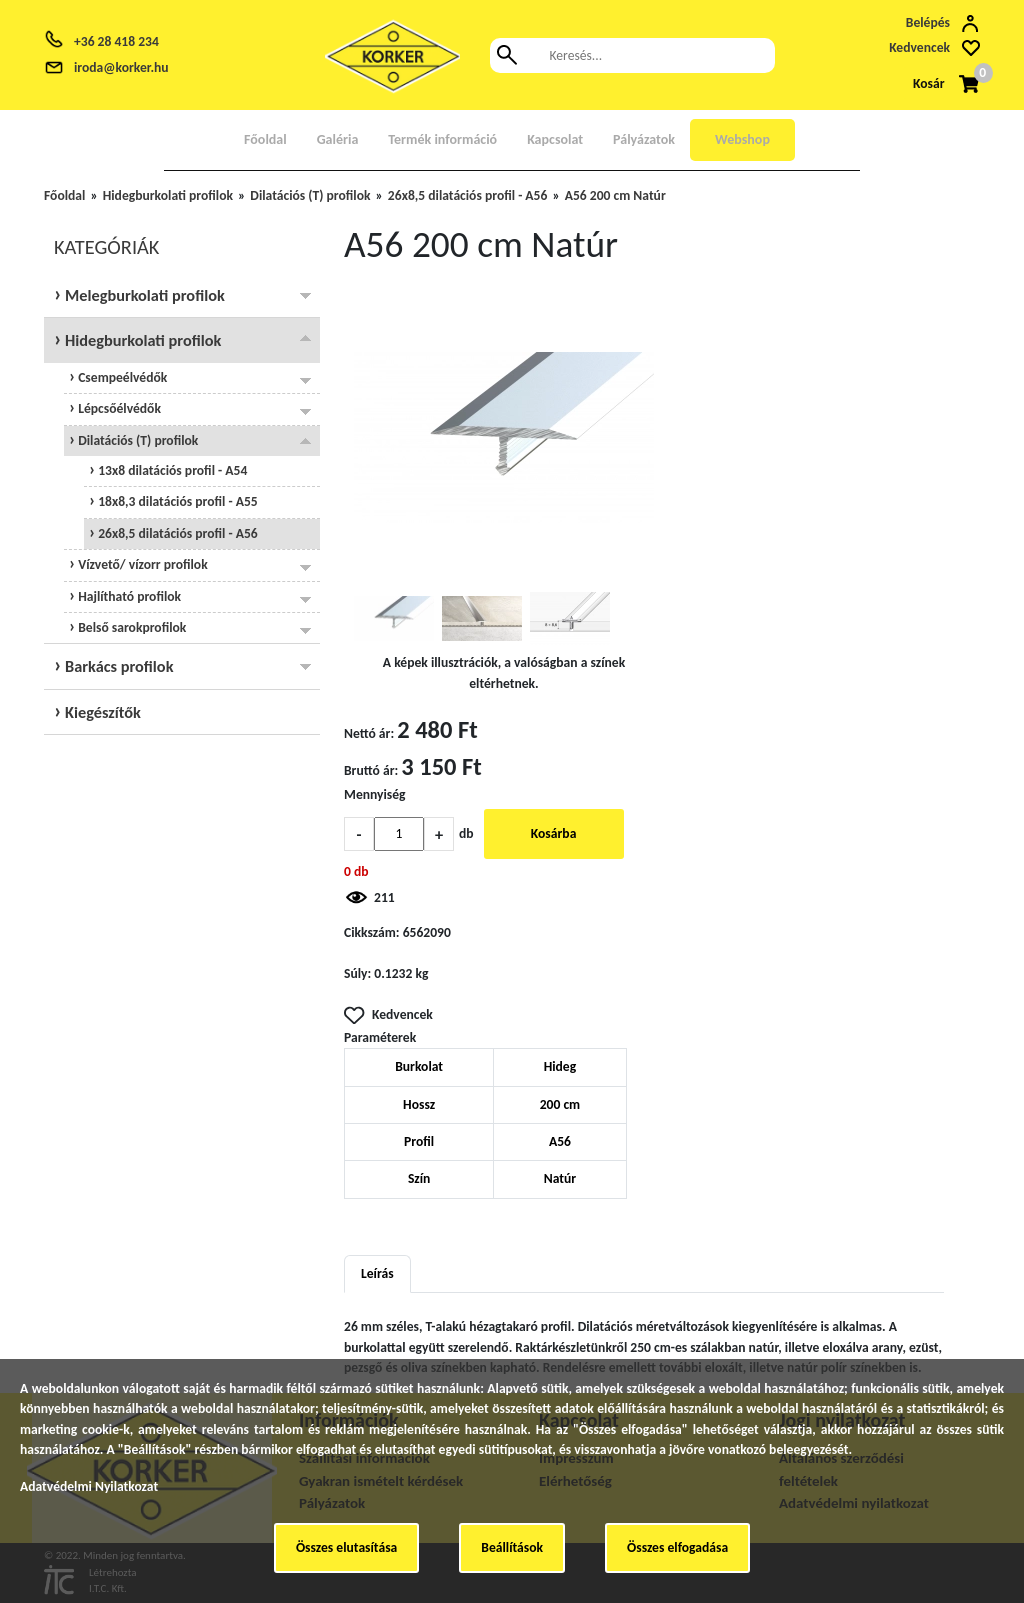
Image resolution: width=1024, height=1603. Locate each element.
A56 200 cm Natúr (615, 195)
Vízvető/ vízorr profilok (141, 564)
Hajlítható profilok (128, 596)
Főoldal (265, 139)
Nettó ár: (369, 733)
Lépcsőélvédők (118, 408)
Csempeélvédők (121, 377)
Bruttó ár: (371, 770)
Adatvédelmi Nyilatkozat (89, 1486)
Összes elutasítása (346, 1547)
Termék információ (442, 139)
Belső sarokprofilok (130, 627)
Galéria (338, 139)
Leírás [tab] (377, 1273)
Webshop (742, 139)
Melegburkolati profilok (142, 295)
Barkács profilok (117, 666)
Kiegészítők (101, 712)
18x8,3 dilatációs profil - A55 (176, 501)
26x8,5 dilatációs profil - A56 (468, 195)
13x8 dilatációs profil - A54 (171, 470)
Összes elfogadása (677, 1547)
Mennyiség (375, 794)
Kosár (929, 83)
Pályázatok (644, 139)
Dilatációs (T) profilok (310, 195)
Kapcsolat (555, 139)
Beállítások (512, 1547)
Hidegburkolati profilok (168, 195)
